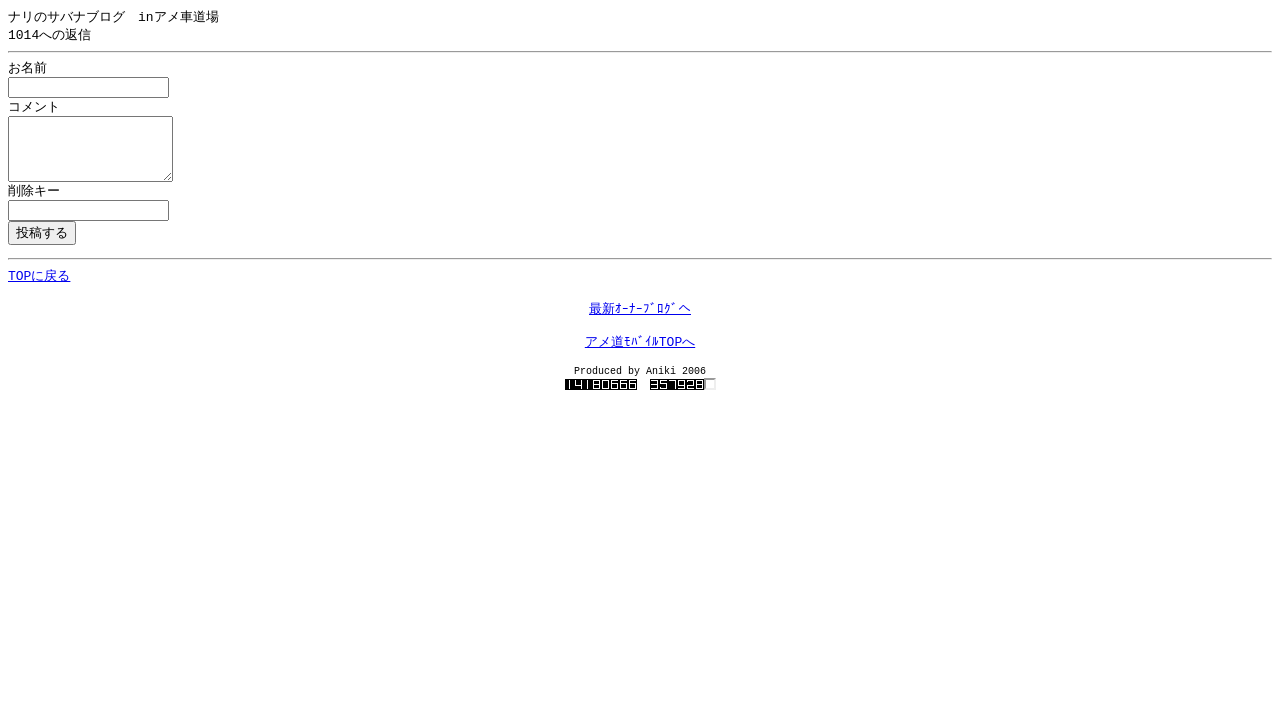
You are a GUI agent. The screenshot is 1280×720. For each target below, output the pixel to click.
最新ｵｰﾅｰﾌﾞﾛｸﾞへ (640, 330)
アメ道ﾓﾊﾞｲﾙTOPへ (640, 367)
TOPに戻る (39, 293)
